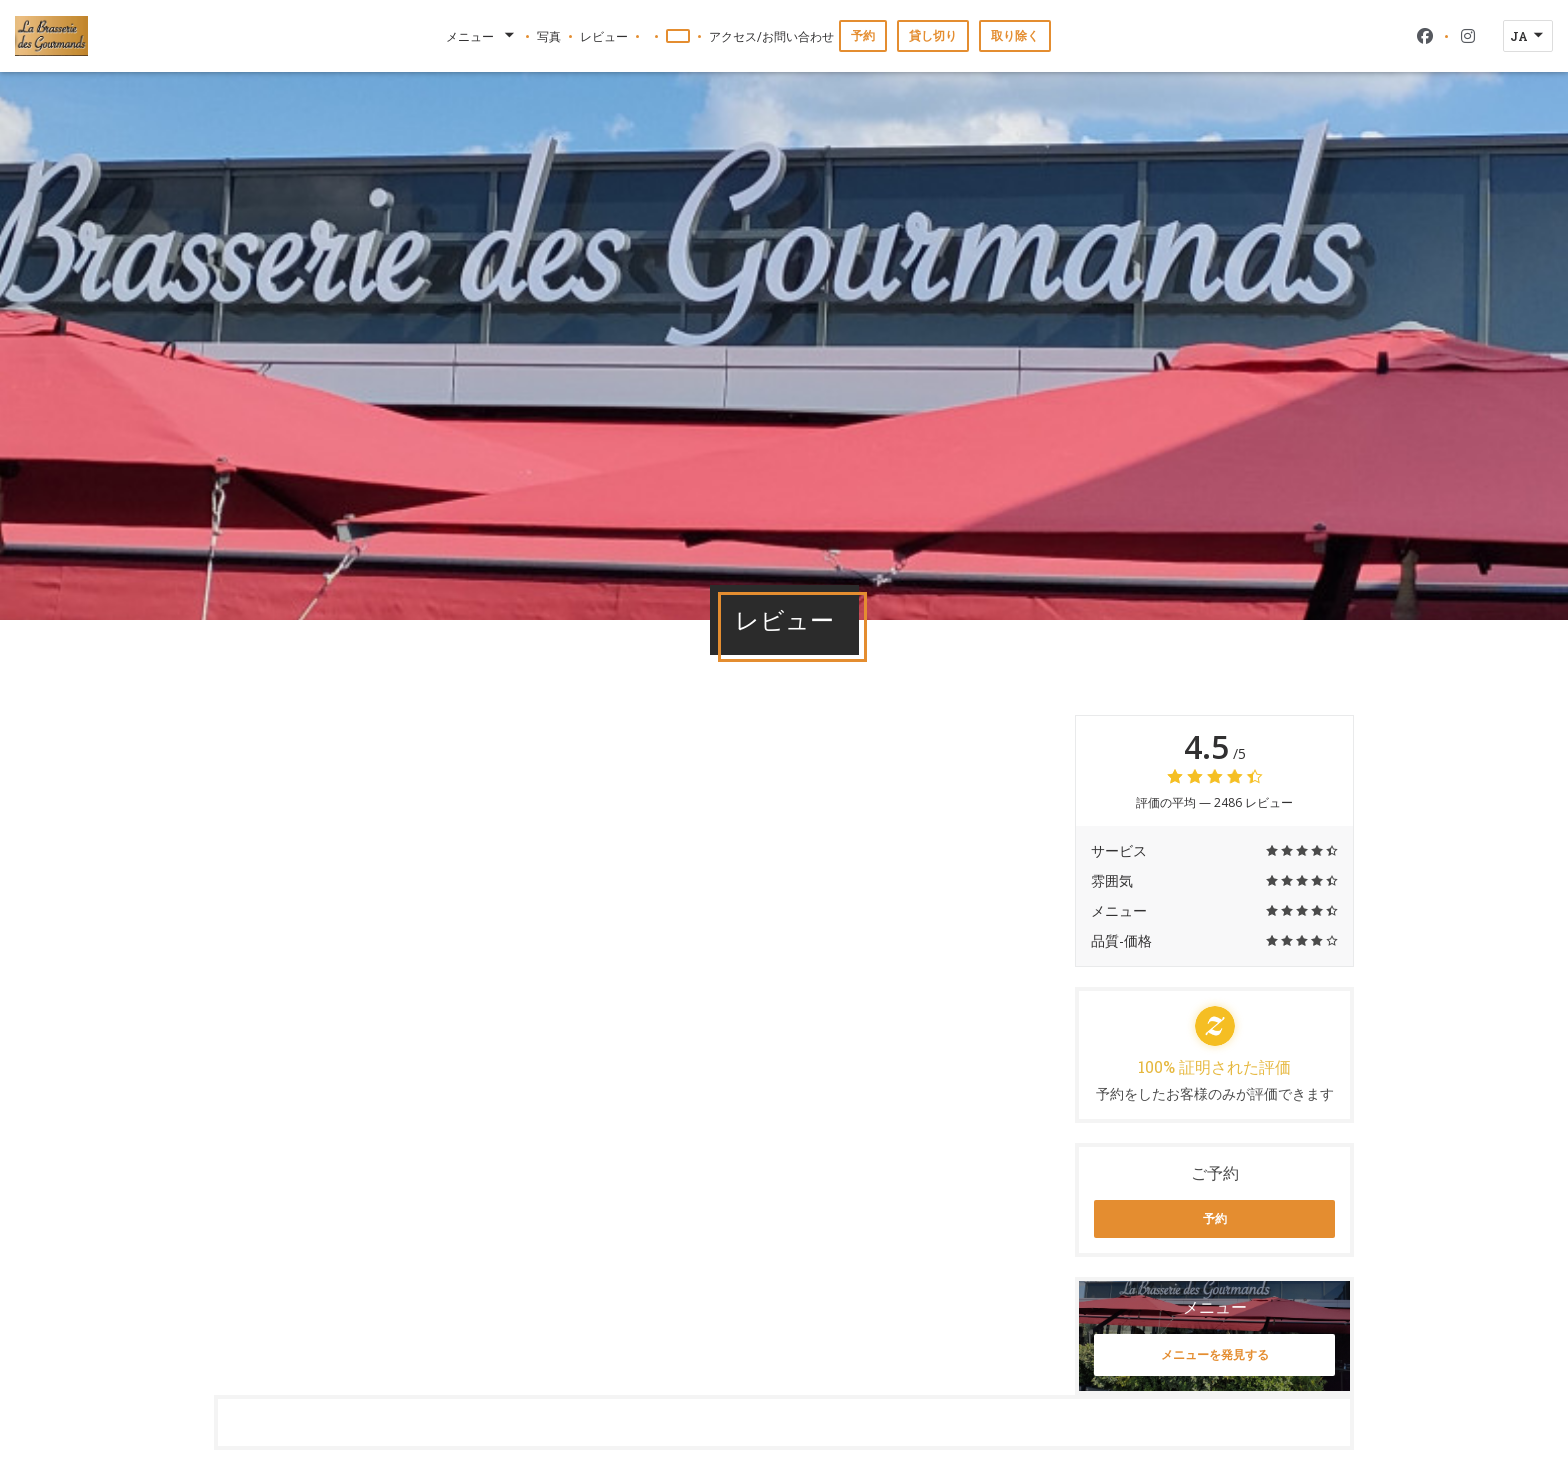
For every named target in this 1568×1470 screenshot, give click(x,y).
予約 (863, 35)
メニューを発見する (1215, 1354)
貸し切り (933, 35)
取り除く (1015, 35)
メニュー (482, 36)
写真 (549, 36)
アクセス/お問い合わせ (771, 36)
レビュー (604, 36)
